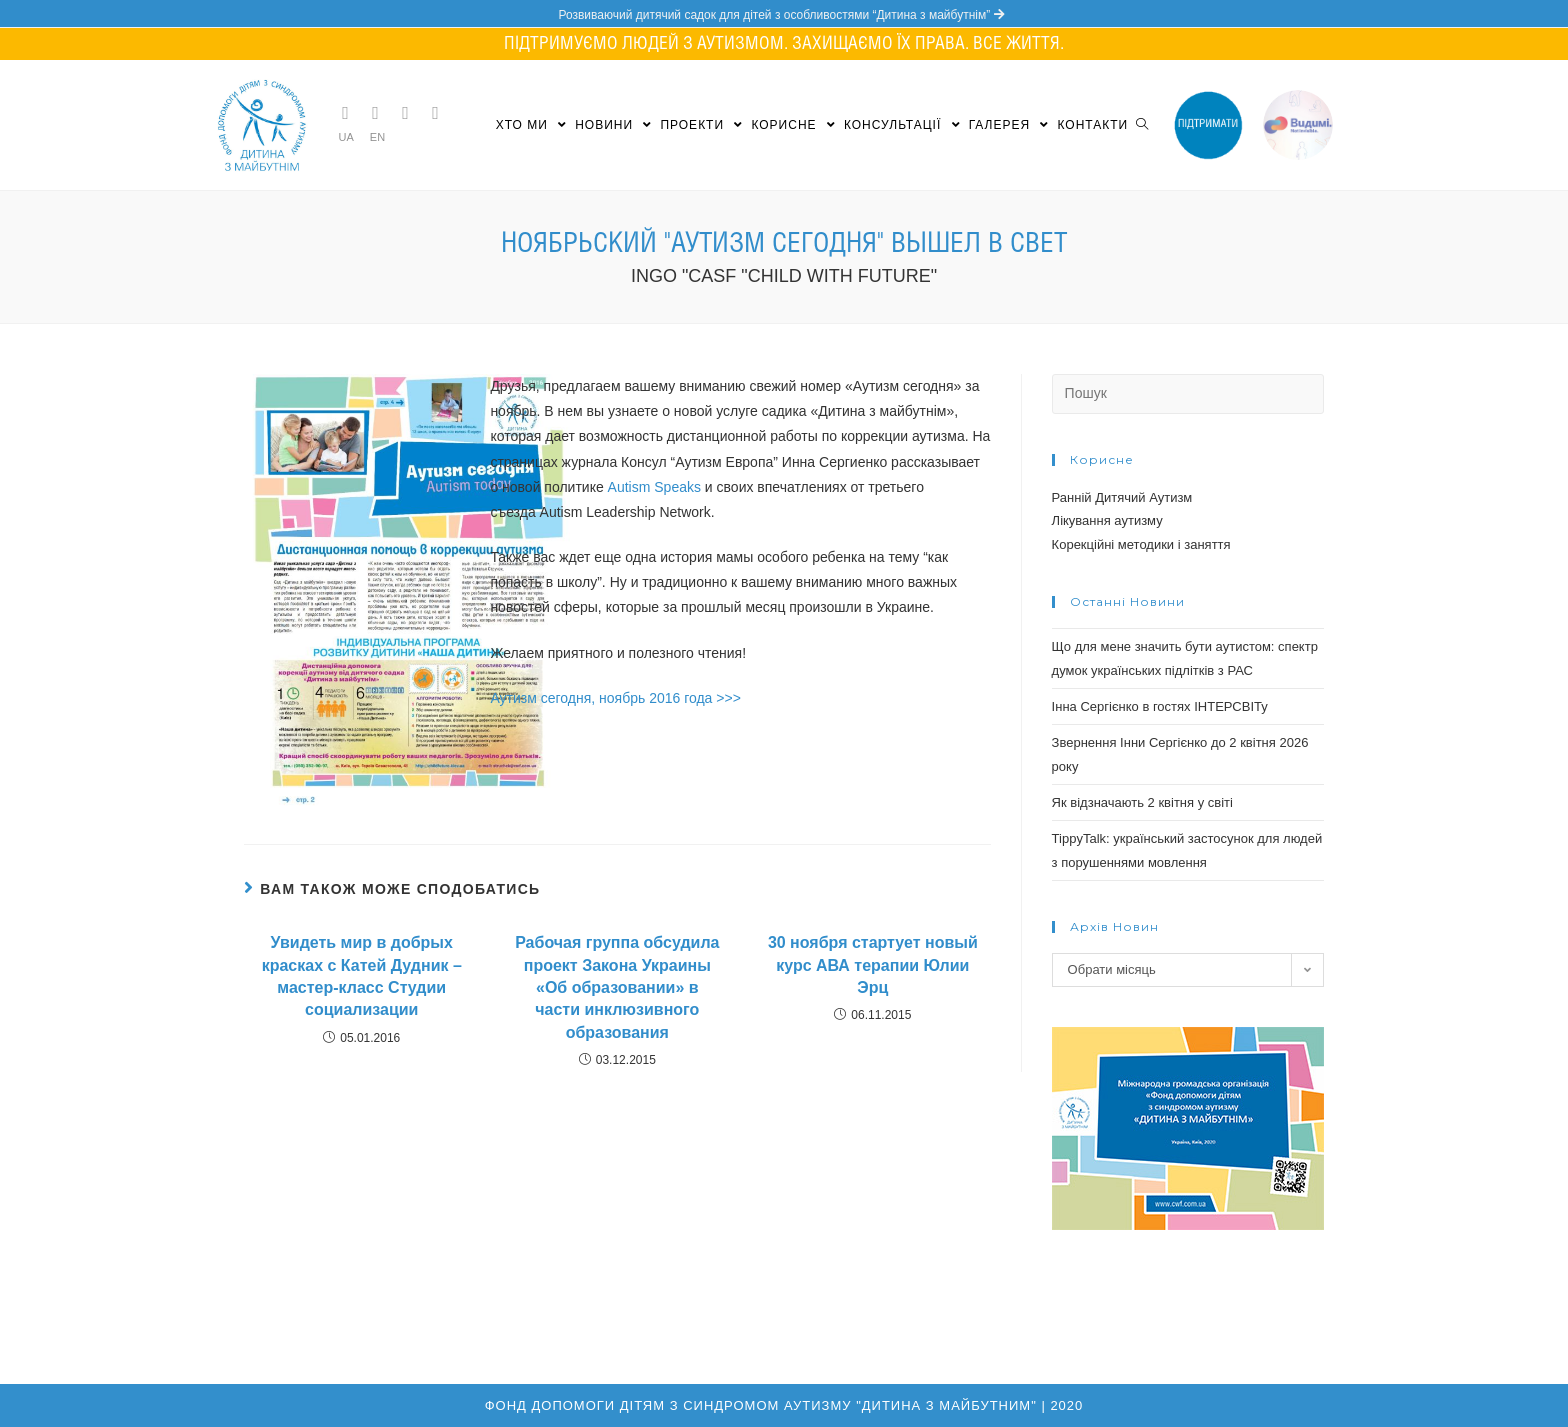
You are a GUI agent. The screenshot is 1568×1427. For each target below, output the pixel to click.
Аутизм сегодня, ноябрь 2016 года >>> (615, 698)
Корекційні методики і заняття (1141, 544)
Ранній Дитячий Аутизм (1122, 497)
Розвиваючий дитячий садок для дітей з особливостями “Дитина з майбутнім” (783, 15)
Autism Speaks (654, 487)
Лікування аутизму (1107, 520)
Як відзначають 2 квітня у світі (1142, 802)
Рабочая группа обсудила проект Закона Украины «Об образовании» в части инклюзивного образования (617, 987)
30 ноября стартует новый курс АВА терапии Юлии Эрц (873, 965)
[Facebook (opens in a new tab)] (376, 113)
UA (346, 137)
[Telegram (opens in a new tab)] (346, 113)
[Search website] (1142, 125)
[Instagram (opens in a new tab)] (406, 113)
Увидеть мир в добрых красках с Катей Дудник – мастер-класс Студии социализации (362, 976)
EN (377, 137)
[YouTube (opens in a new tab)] (436, 113)
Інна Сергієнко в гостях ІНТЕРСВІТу (1160, 706)
